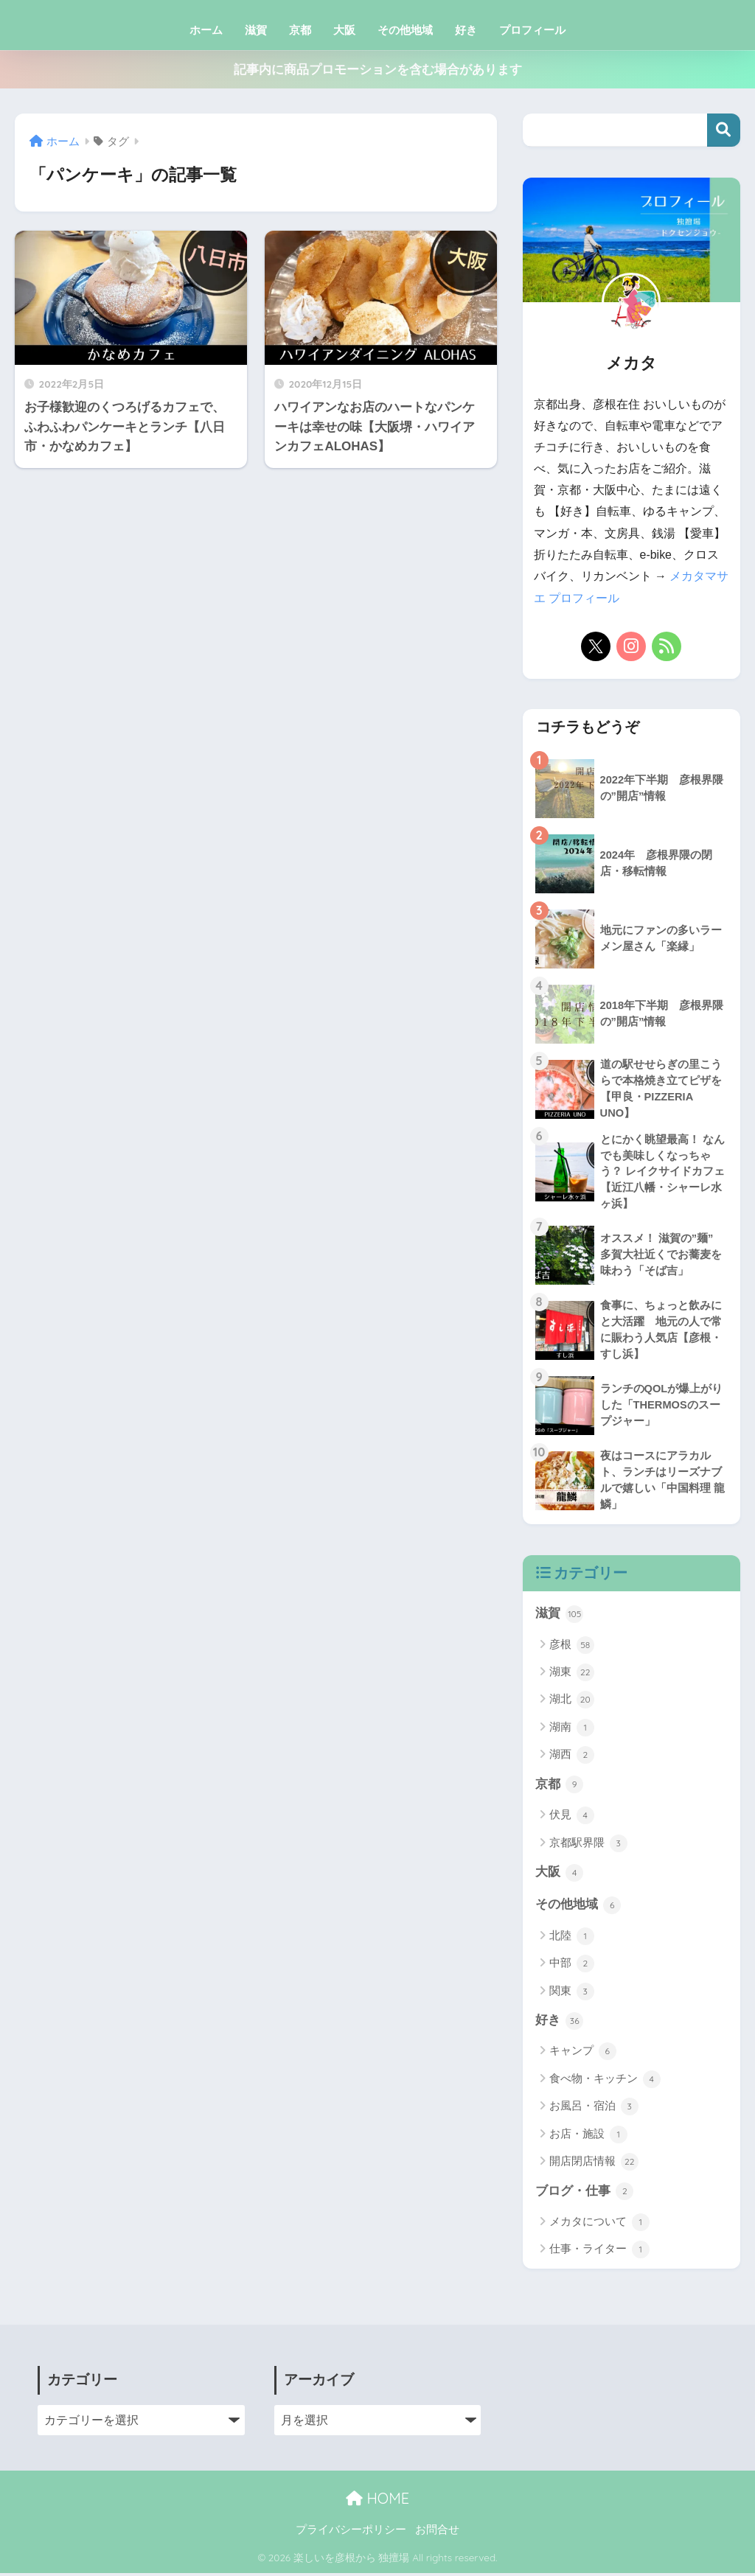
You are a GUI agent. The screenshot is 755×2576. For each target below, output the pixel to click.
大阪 (344, 30)
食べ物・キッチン (605, 2082)
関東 (571, 1994)
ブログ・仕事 (584, 2194)
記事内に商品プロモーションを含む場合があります (378, 70)
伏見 (571, 1817)
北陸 (571, 1938)
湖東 (571, 1674)
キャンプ (582, 2054)
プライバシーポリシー (351, 2532)
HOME (377, 2501)
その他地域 (405, 30)
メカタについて (599, 2225)
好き (466, 30)
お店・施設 (588, 2137)
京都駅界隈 (588, 1845)
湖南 (571, 1729)
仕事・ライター (599, 2252)
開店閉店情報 (594, 2165)
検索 (723, 130)
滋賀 (256, 30)
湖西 (571, 1757)
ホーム (206, 30)
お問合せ (437, 2532)
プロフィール (532, 30)
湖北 (571, 1702)
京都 (300, 30)
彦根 (571, 1646)
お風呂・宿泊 (594, 2109)
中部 (571, 1966)
